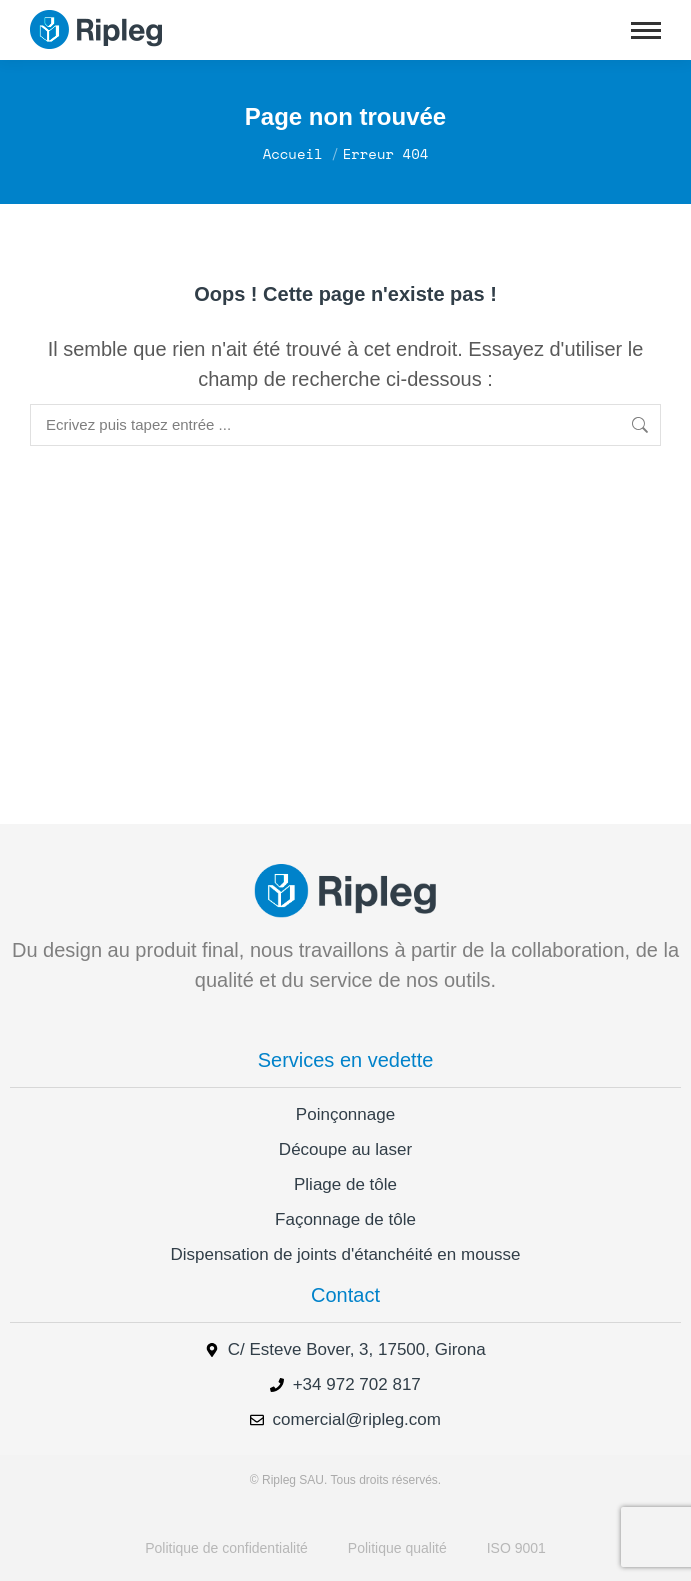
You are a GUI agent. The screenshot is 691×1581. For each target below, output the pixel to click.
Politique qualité (397, 1548)
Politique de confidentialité (226, 1548)
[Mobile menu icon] (646, 30)
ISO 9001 (516, 1548)
